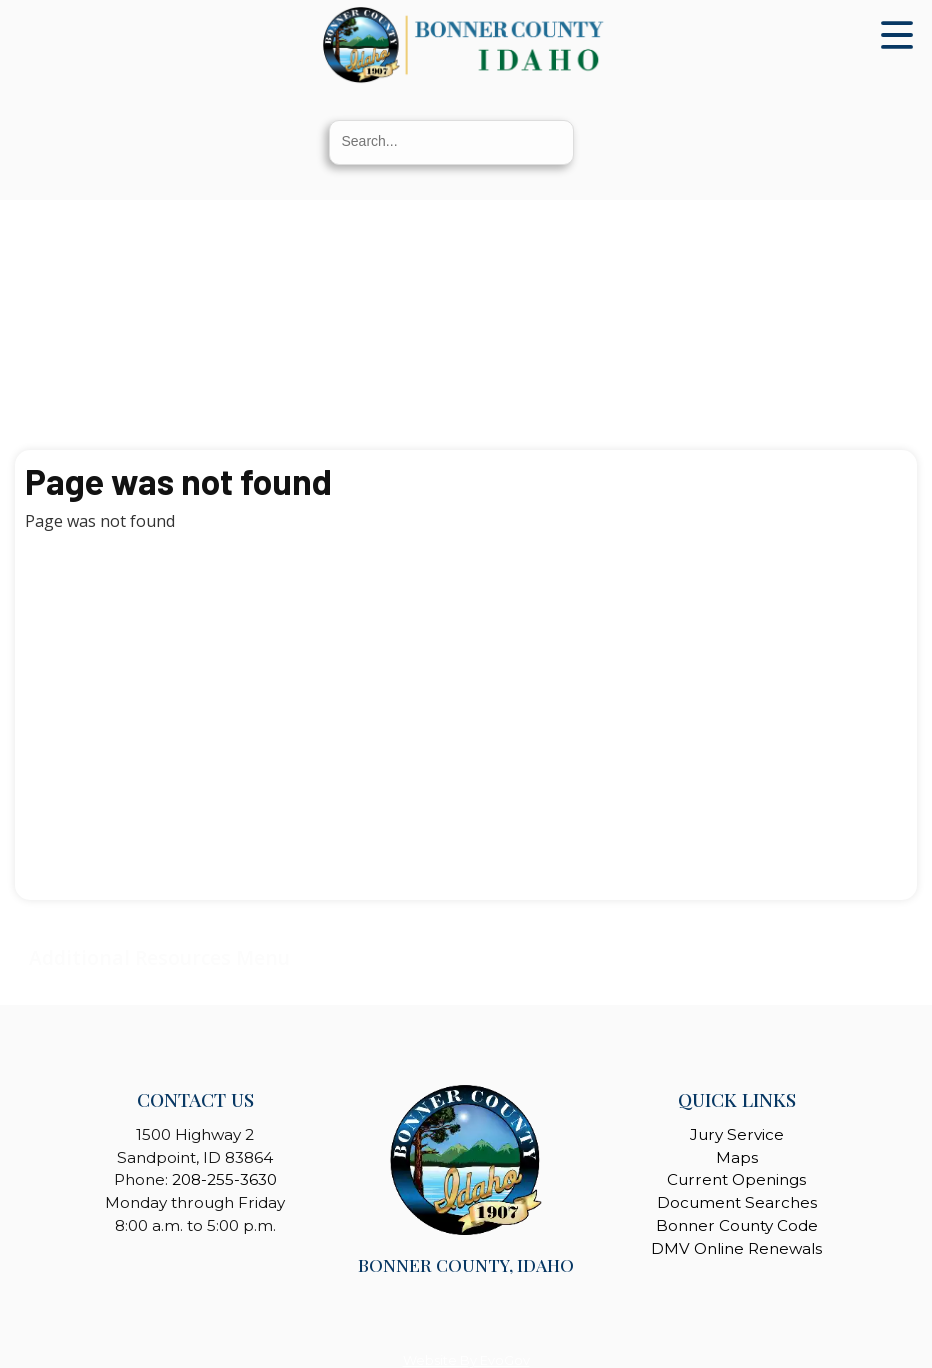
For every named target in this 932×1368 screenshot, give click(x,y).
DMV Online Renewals (736, 1248)
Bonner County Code (737, 1225)
